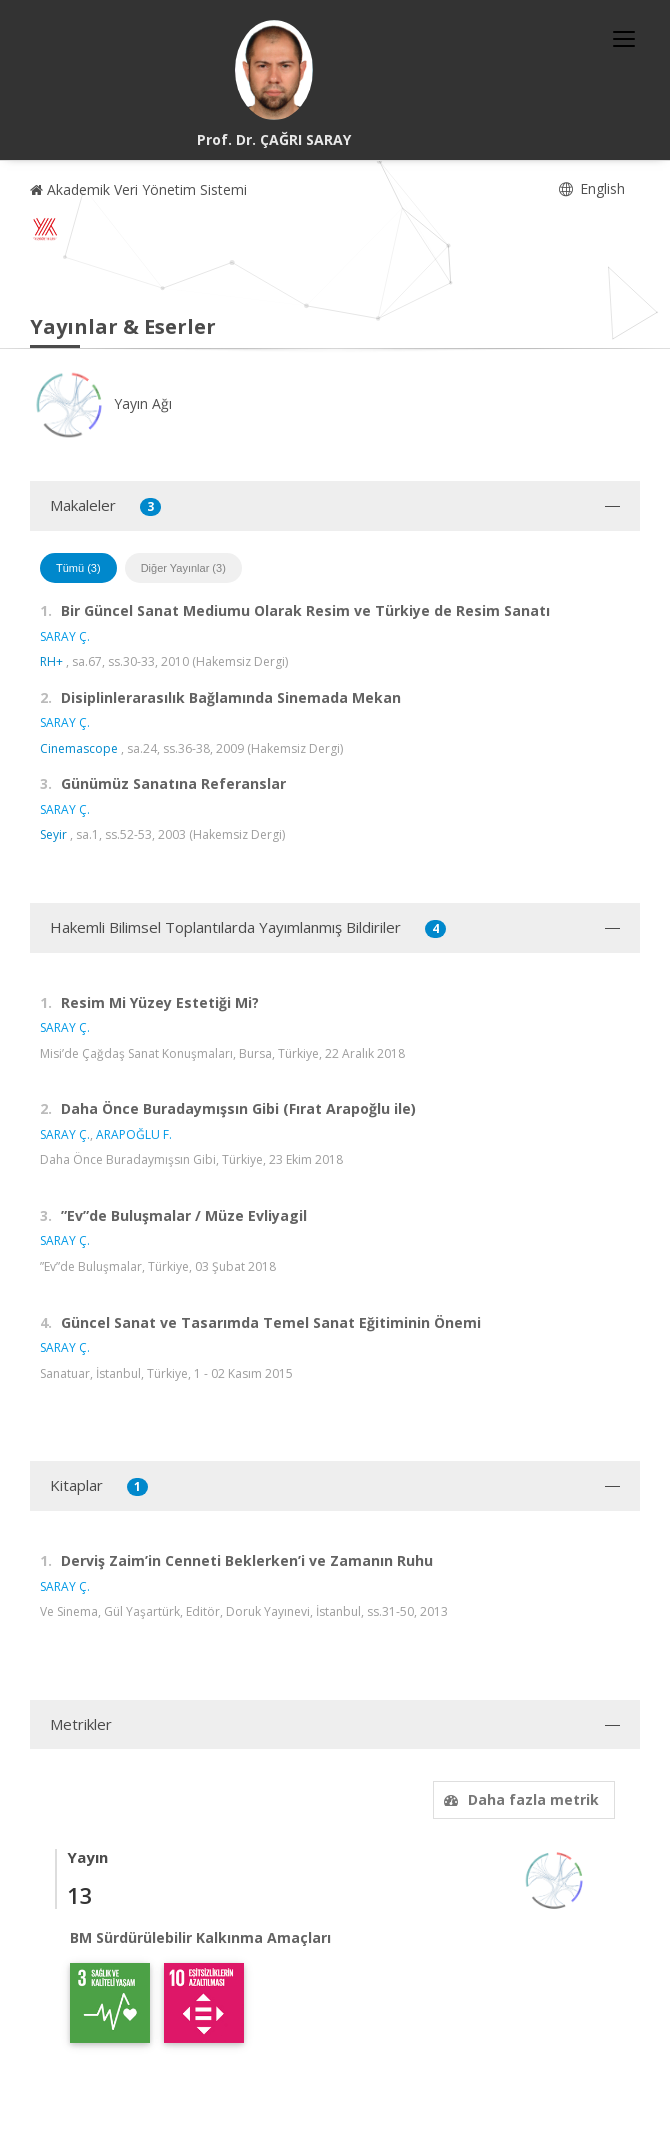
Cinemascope (79, 748)
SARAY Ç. (65, 636)
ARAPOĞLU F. (134, 1134)
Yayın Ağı (101, 403)
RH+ (51, 661)
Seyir (53, 834)
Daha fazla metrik (519, 1799)
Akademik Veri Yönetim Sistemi (138, 189)
